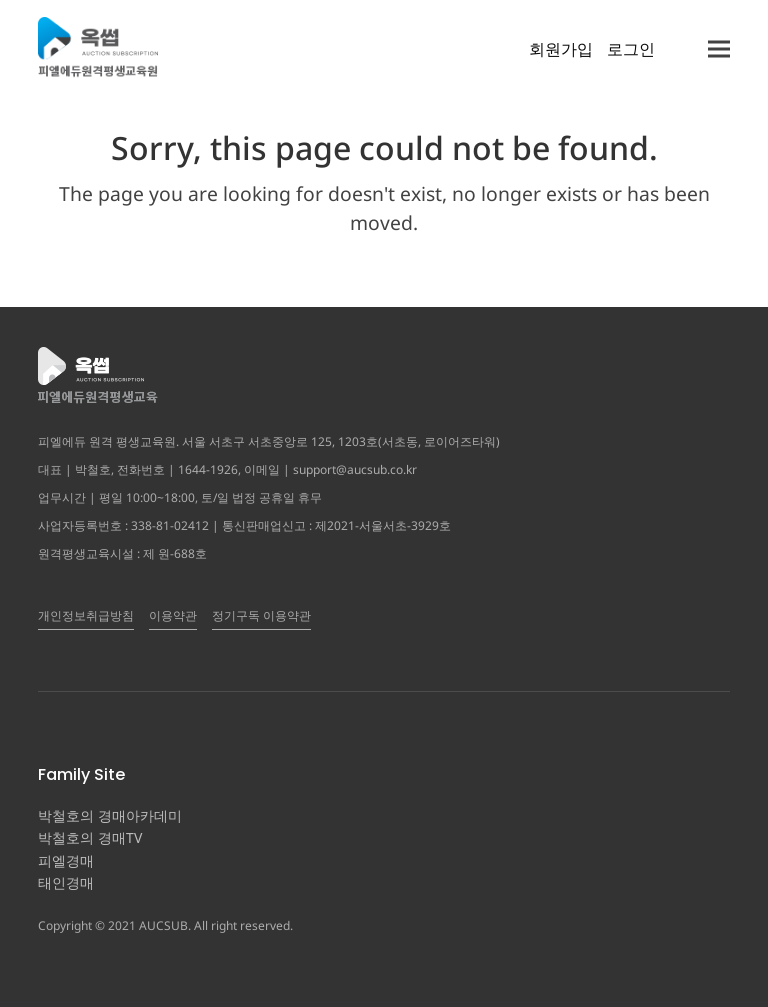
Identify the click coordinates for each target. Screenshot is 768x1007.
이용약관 (173, 615)
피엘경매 (66, 860)
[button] (719, 48)
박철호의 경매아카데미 (110, 815)
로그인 (631, 49)
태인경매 (66, 882)
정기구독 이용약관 (261, 615)
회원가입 (561, 49)
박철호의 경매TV (90, 837)
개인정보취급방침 (86, 615)
